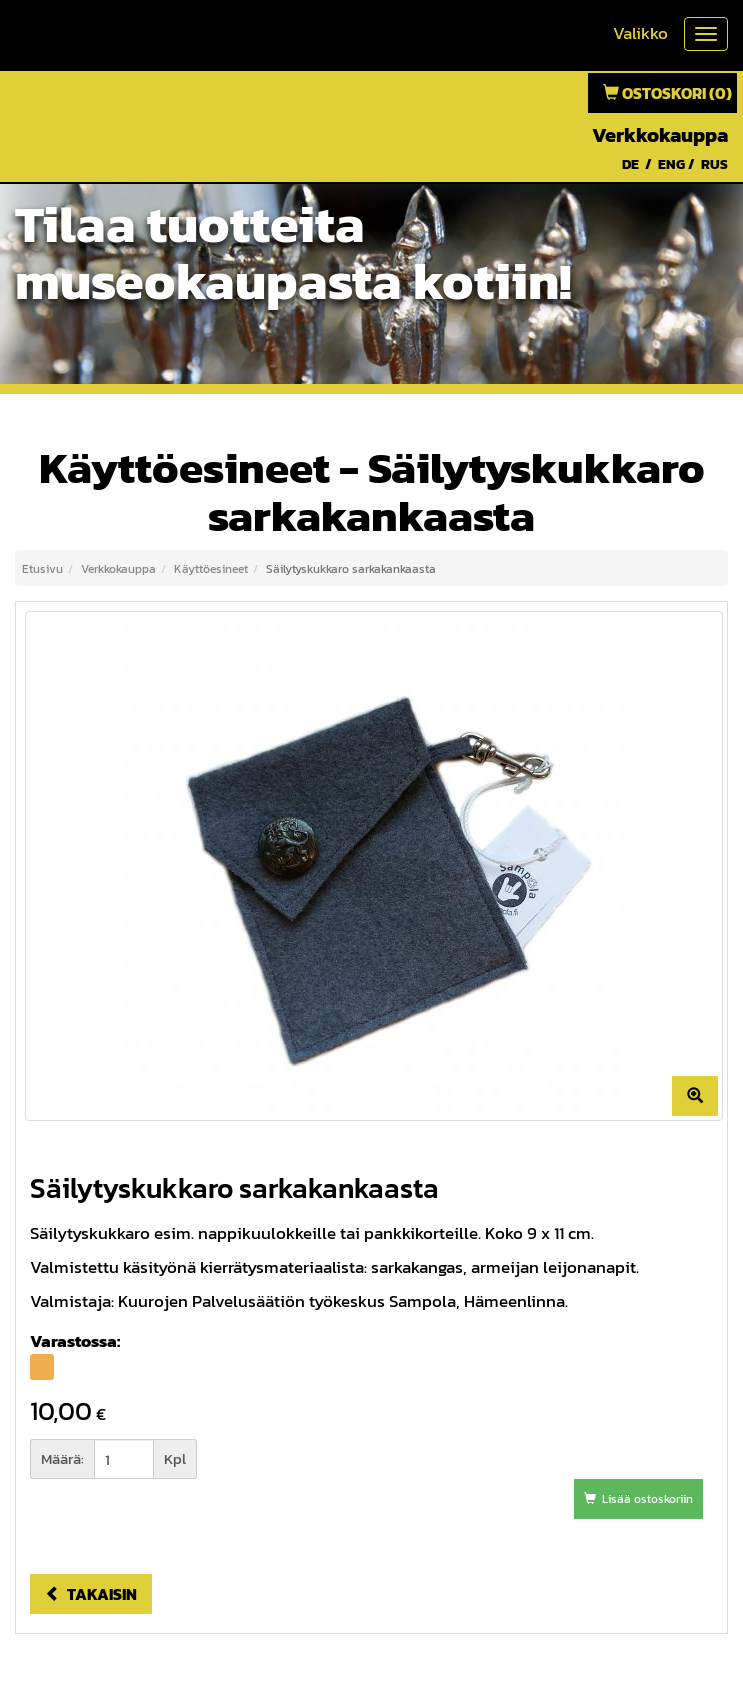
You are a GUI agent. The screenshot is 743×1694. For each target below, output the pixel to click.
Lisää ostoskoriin (638, 1499)
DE (630, 164)
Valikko (640, 33)
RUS (714, 164)
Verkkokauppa (660, 135)
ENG (671, 164)
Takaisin (91, 1594)
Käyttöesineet (211, 569)
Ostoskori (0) (667, 93)
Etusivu (42, 569)
